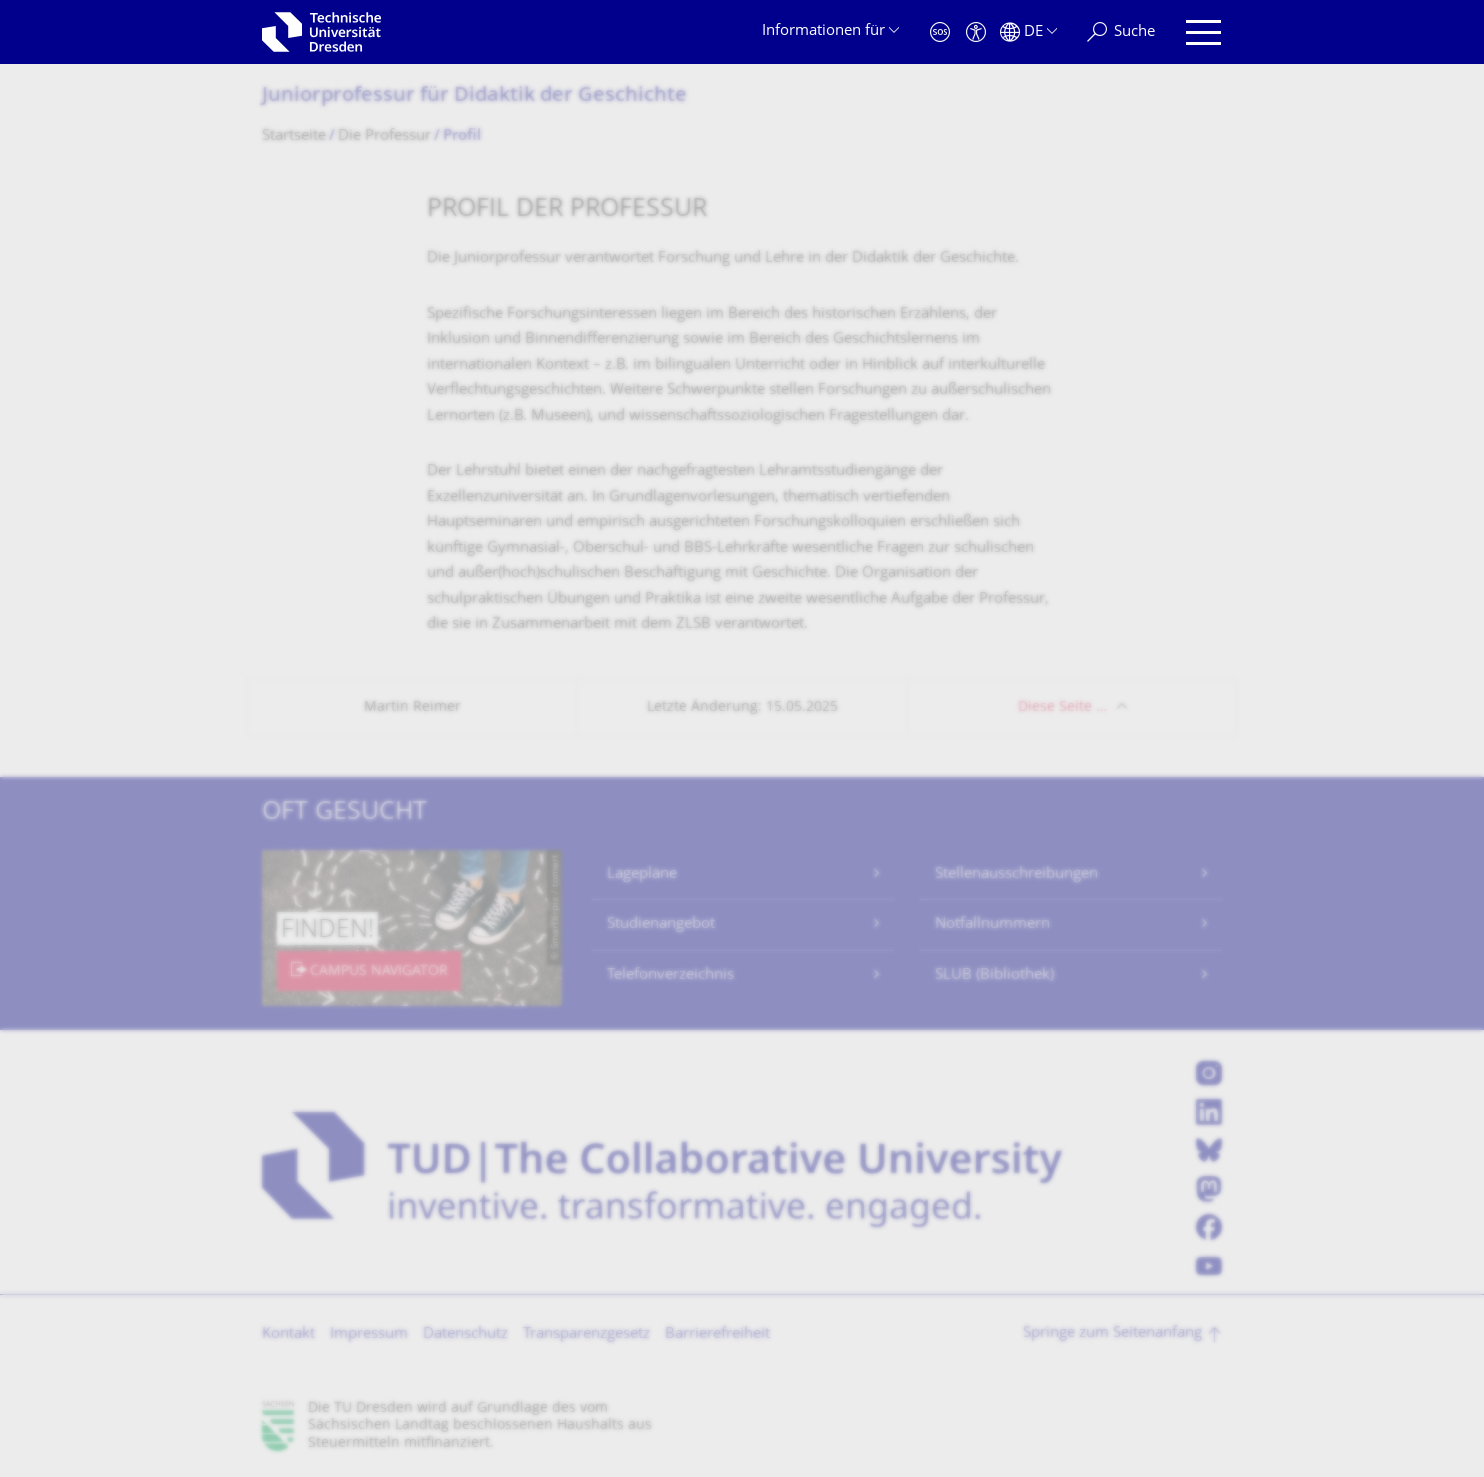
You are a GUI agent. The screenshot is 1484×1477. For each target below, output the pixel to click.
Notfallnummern (992, 924)
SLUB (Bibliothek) (994, 975)
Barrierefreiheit (717, 1334)
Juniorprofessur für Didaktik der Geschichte (474, 96)
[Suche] (1121, 32)
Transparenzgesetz (586, 1334)
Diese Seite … (1062, 707)
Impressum (369, 1334)
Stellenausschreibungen (1016, 874)
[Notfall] (940, 32)
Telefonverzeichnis (670, 975)
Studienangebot (661, 924)
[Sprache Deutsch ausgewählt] (1028, 32)
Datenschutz (465, 1334)
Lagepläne (642, 874)
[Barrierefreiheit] (976, 32)
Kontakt (288, 1334)
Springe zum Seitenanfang (1112, 1333)
